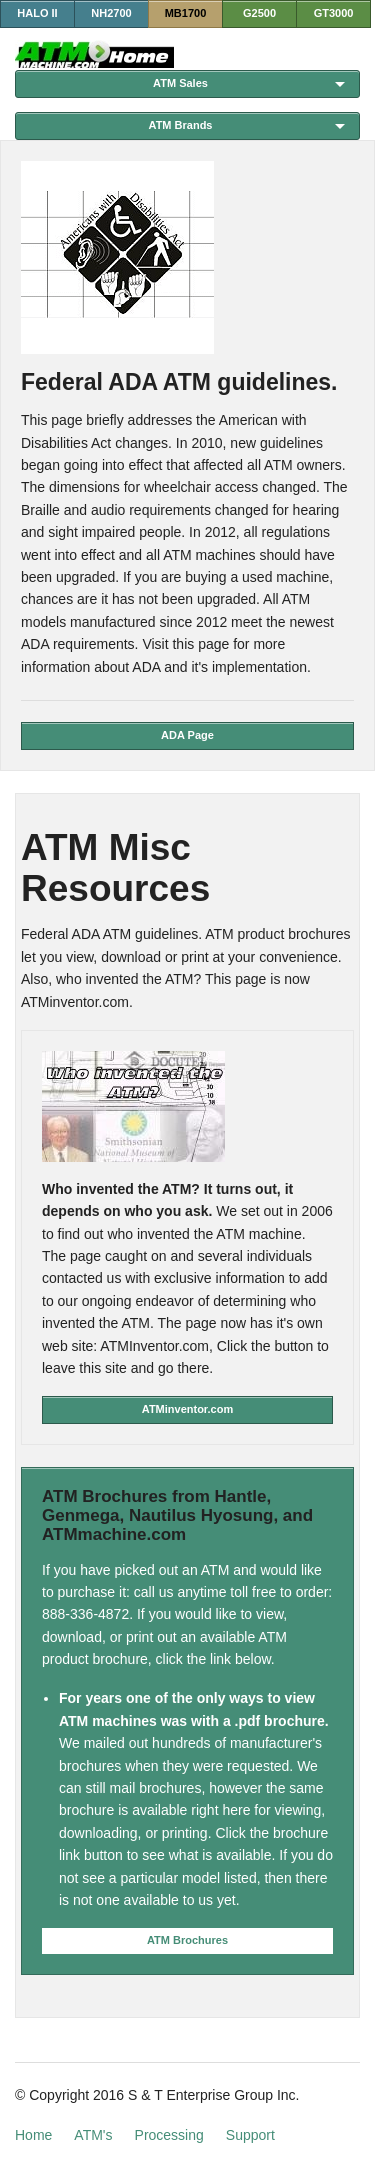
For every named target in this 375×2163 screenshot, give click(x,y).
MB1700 (186, 13)
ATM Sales (180, 83)
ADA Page (187, 735)
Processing (169, 2135)
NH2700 (111, 13)
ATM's (93, 2135)
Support (250, 2135)
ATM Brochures (187, 1940)
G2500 (259, 13)
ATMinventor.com (187, 1409)
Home (33, 2135)
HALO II (37, 13)
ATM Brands (181, 125)
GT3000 (334, 13)
